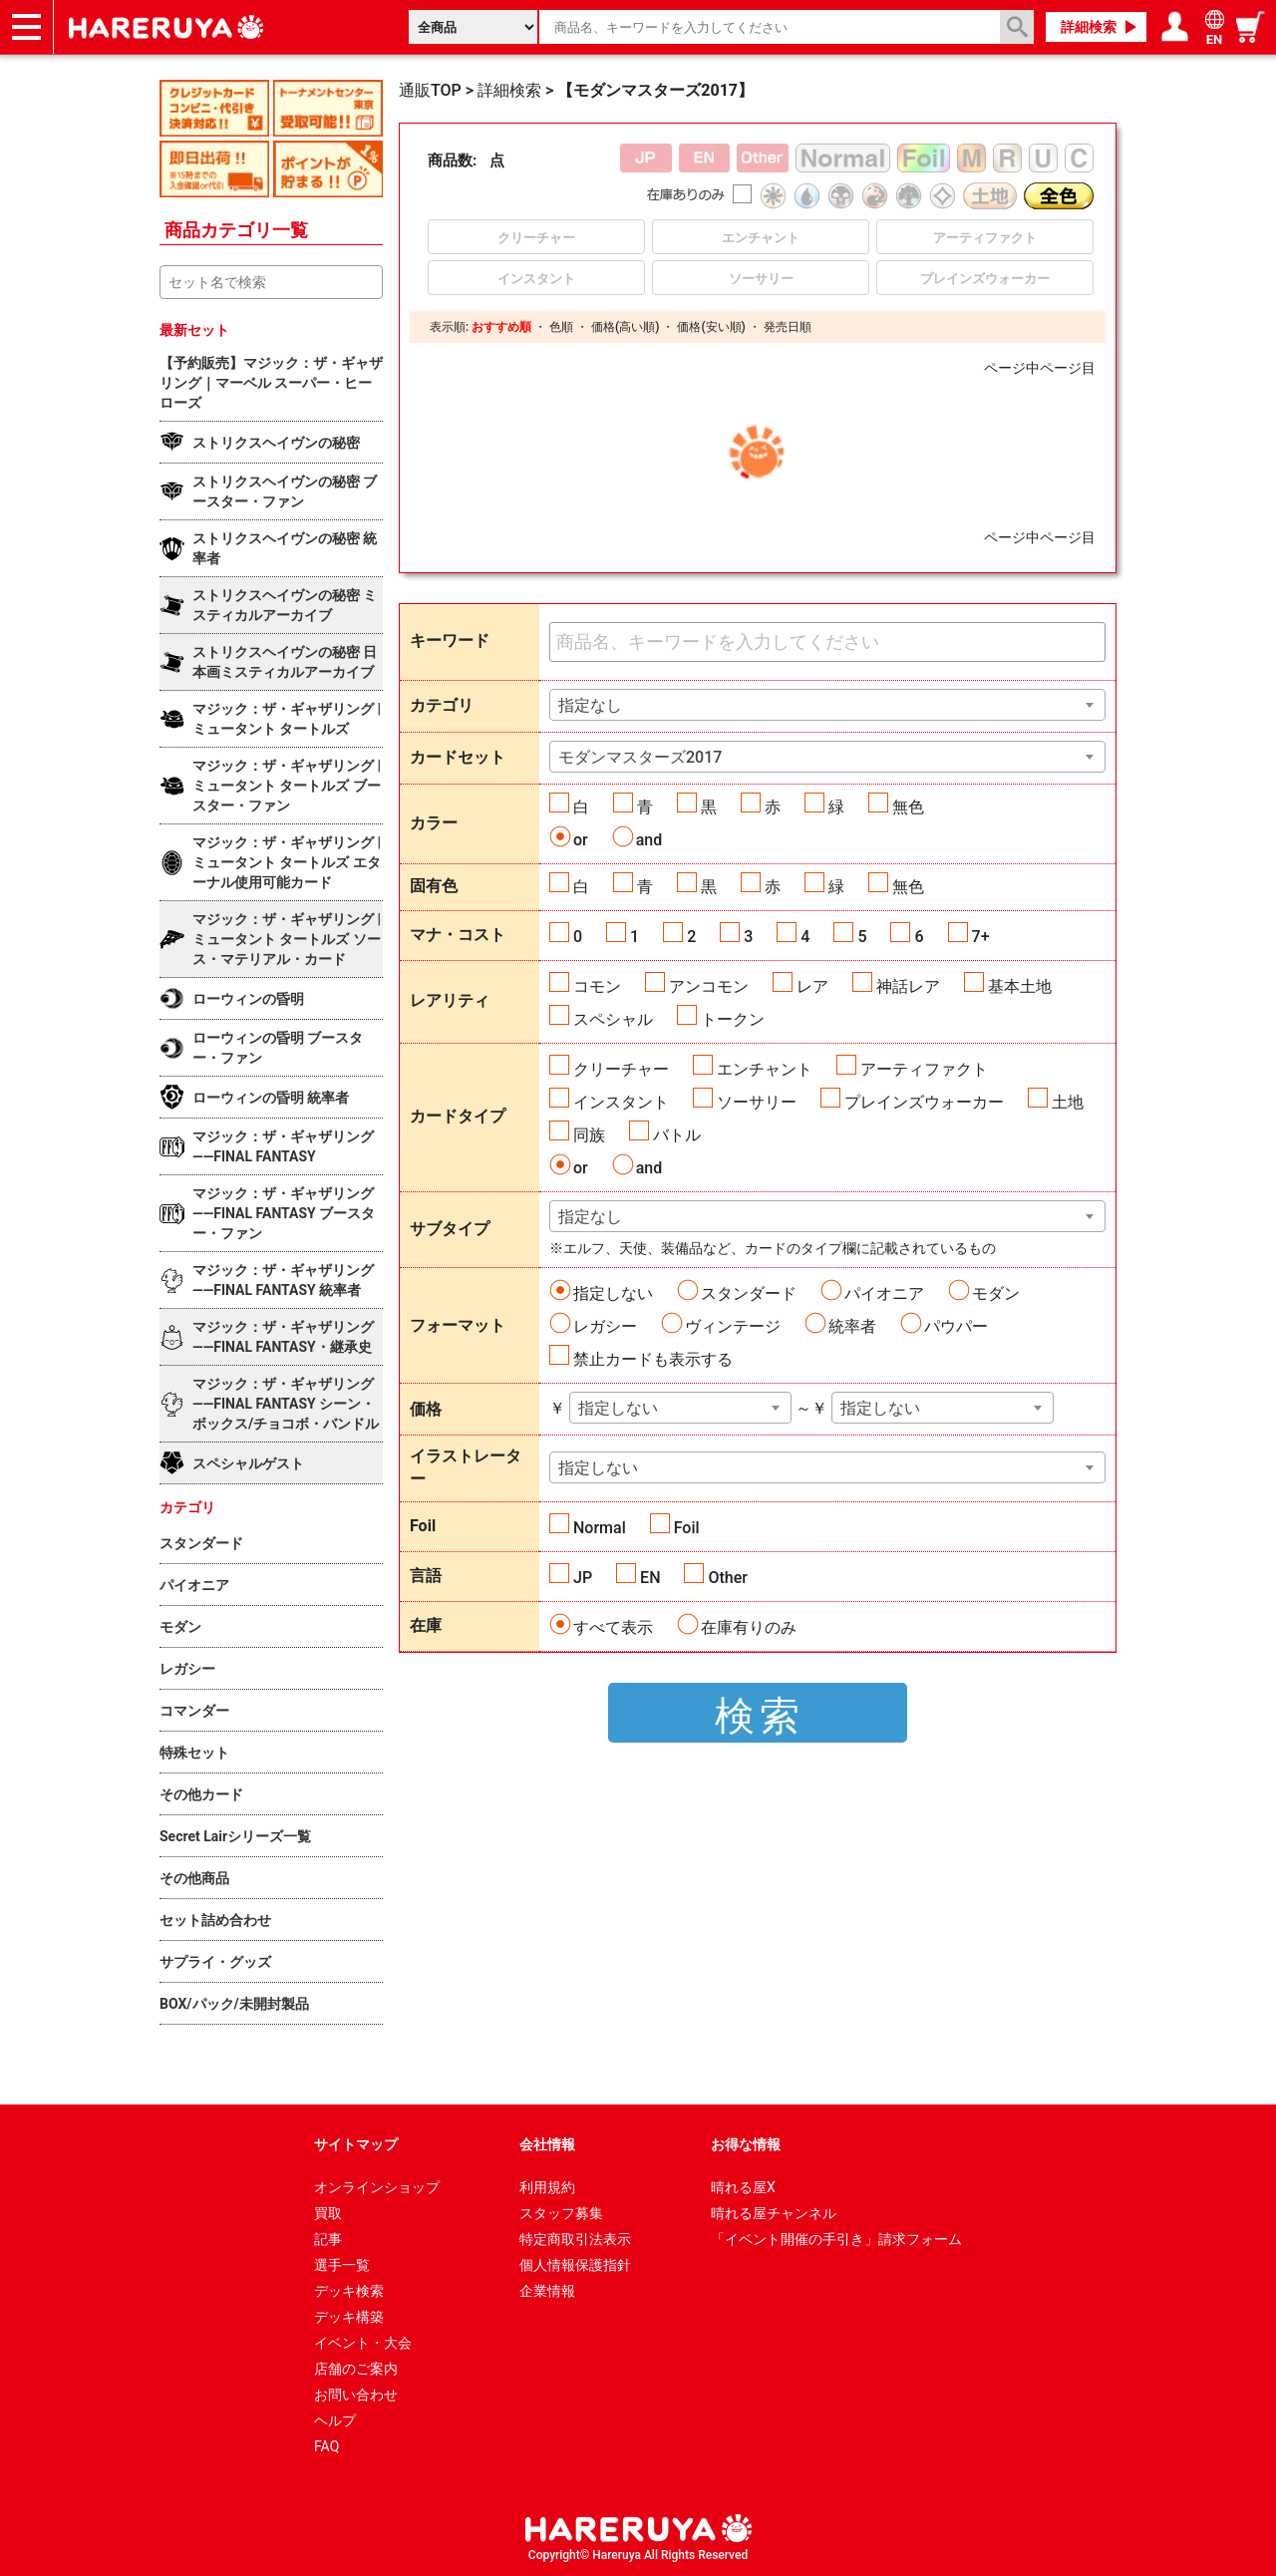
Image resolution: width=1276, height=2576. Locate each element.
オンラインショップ (377, 2187)
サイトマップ (356, 2144)
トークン (733, 1019)
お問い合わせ (356, 2395)
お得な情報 (746, 2144)
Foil (687, 1527)
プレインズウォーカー (924, 1102)
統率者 (852, 1326)
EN (650, 1577)
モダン (996, 1293)
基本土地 (1020, 986)
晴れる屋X (743, 2187)
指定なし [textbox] (590, 705)
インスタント (621, 1102)
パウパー (956, 1326)
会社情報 (547, 2144)
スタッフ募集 (561, 2213)
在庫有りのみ (749, 1627)
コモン (597, 986)
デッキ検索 (349, 2291)
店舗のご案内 (356, 2369)
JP (582, 1577)
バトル (677, 1135)
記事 (328, 2239)
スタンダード (749, 1293)
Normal (599, 1527)
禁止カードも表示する (653, 1359)
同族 (589, 1135)
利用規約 (547, 2187)
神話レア (908, 986)
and (649, 839)
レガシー (605, 1326)
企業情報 (547, 2291)
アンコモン (709, 986)
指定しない (613, 1293)
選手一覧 (342, 2265)
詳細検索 (1088, 27)
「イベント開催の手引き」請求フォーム (836, 2239)
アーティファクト (924, 1069)
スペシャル (613, 1019)
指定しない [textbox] (618, 1408)
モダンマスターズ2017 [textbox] (640, 757)
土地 (1068, 1102)
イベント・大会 (363, 2343)
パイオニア (884, 1293)
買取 (328, 2213)
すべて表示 (613, 1627)
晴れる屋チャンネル (773, 2213)
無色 (908, 807)
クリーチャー (621, 1069)
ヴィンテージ (733, 1326)
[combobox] (827, 705)
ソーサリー (757, 1102)
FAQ (326, 2446)
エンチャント (764, 1069)
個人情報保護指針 (575, 2265)
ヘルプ (335, 2420)
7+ (981, 936)
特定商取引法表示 (575, 2239)
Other (727, 1577)
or (580, 839)
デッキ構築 (349, 2317)
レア (812, 986)
